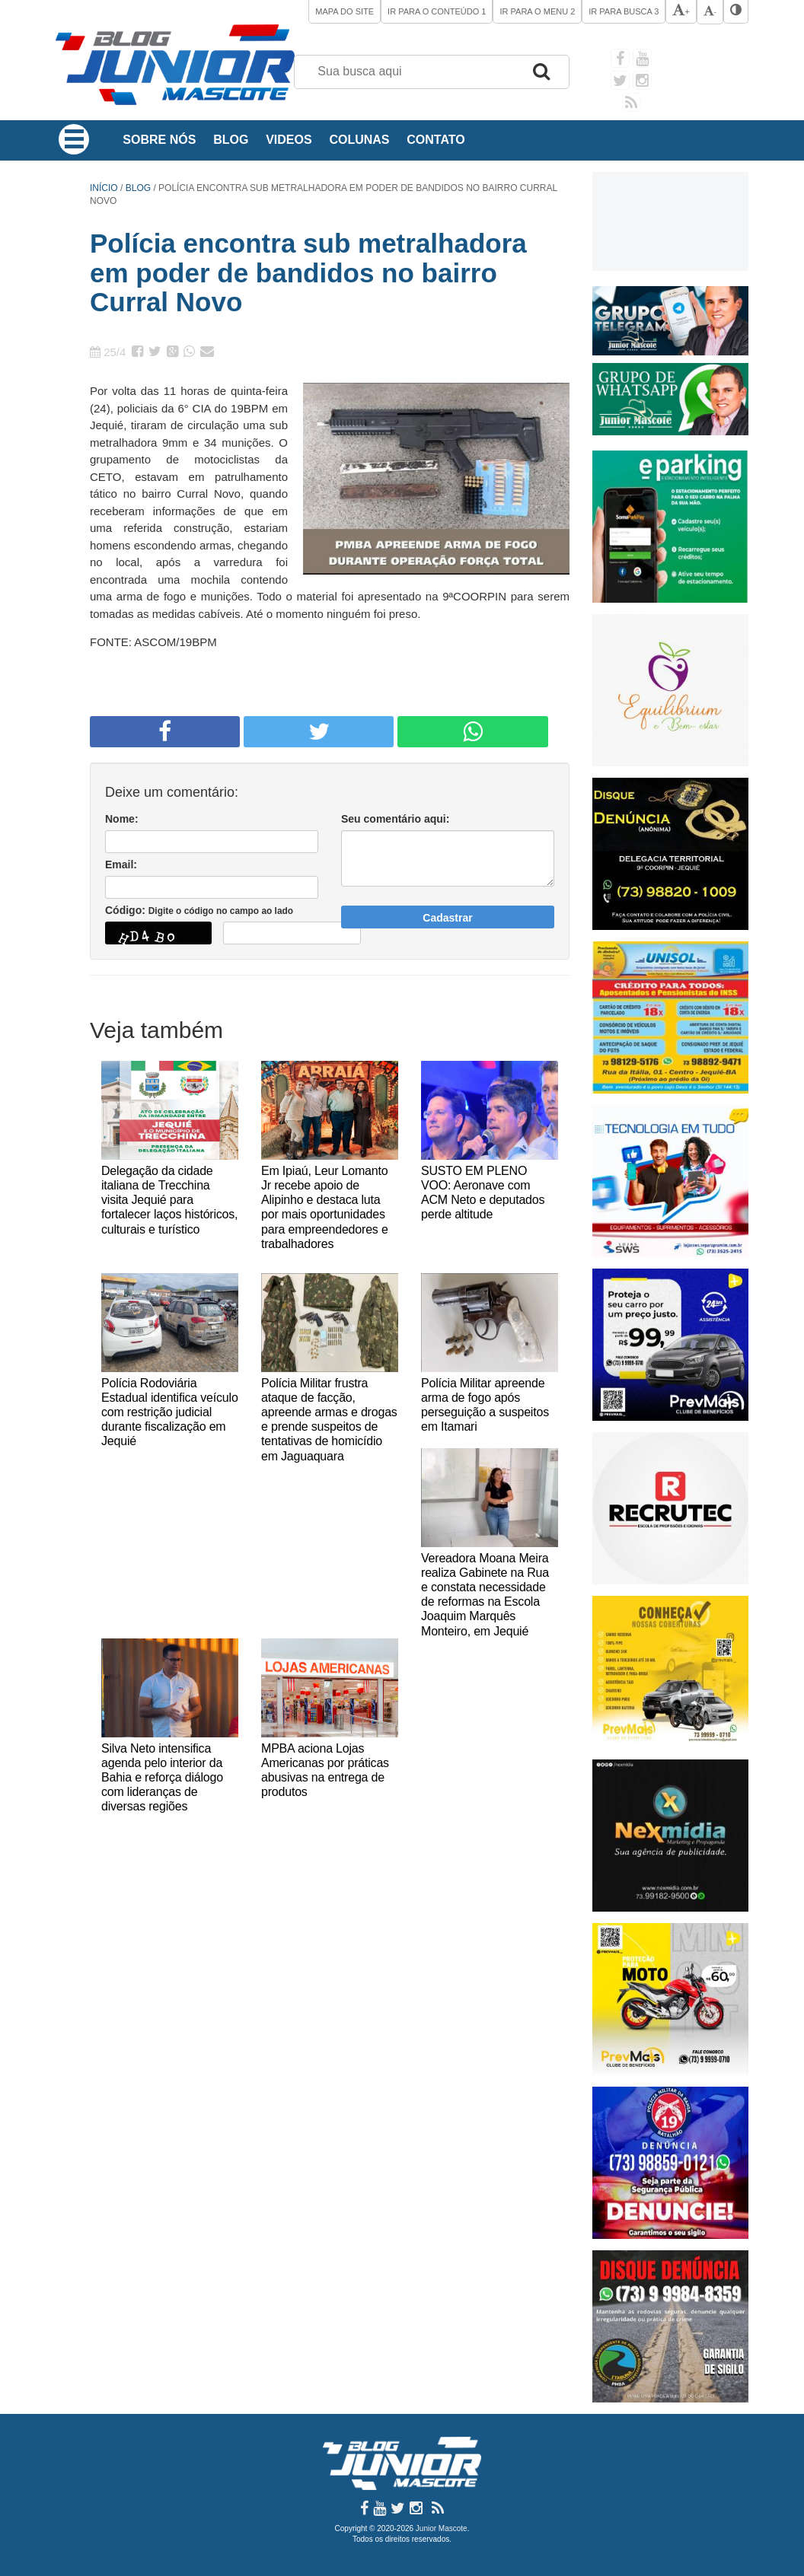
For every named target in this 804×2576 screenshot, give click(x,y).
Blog (230, 139)
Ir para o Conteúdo (437, 11)
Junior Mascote (441, 2528)
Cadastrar (447, 918)
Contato (435, 139)
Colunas (359, 139)
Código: (199, 910)
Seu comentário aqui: (395, 819)
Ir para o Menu (537, 11)
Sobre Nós (159, 139)
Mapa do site (344, 11)
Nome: (122, 819)
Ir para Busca (624, 11)
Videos (288, 139)
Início (104, 188)
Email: (121, 864)
